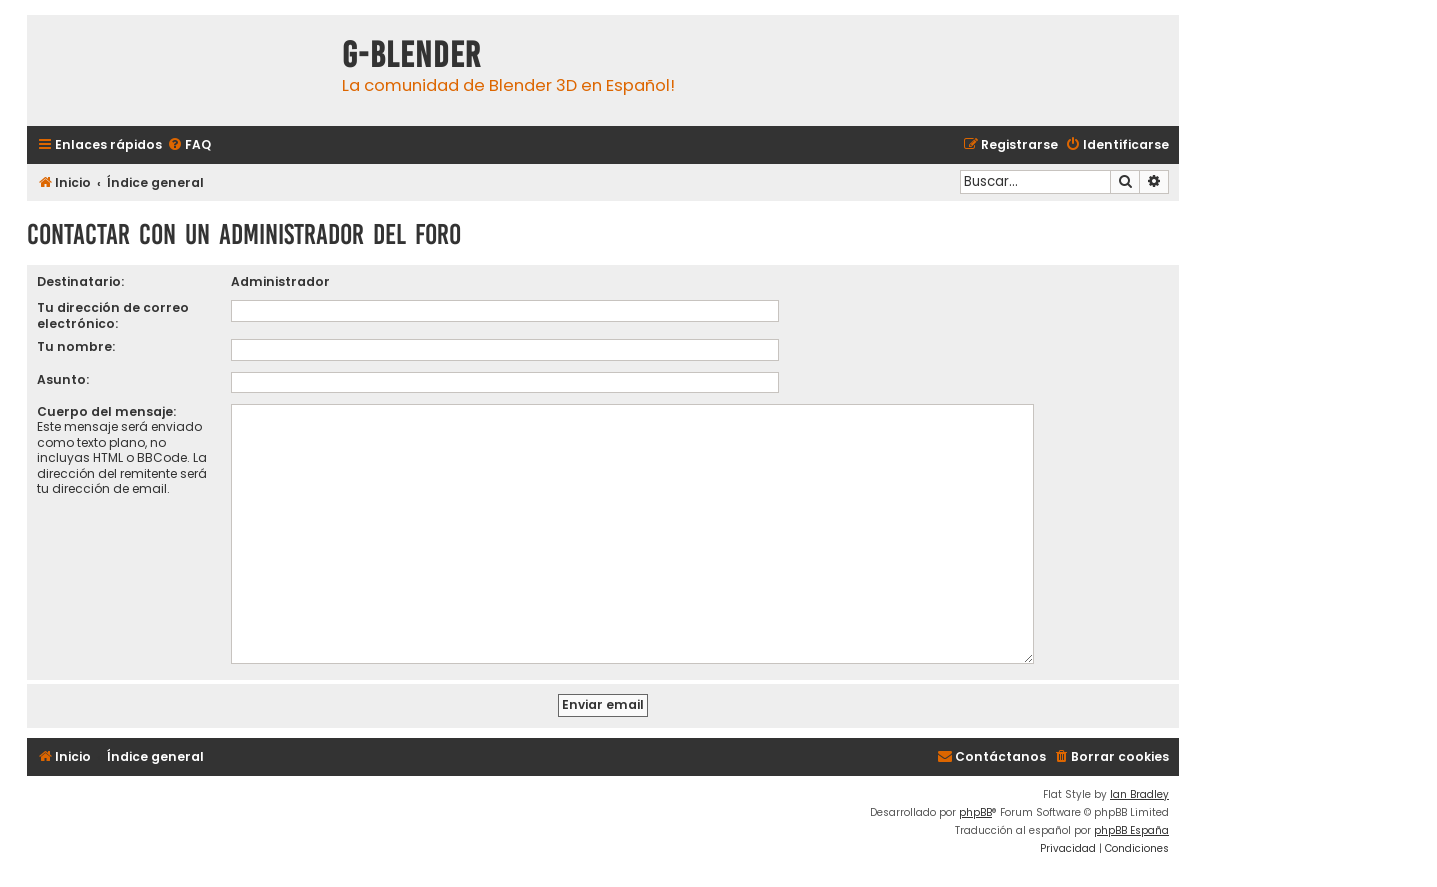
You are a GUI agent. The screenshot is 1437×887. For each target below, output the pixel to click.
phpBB (975, 804)
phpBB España (1131, 822)
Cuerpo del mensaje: (106, 411)
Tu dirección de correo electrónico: (113, 315)
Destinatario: (80, 281)
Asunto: (63, 379)
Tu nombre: (76, 346)
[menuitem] (189, 145)
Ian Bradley (1139, 786)
